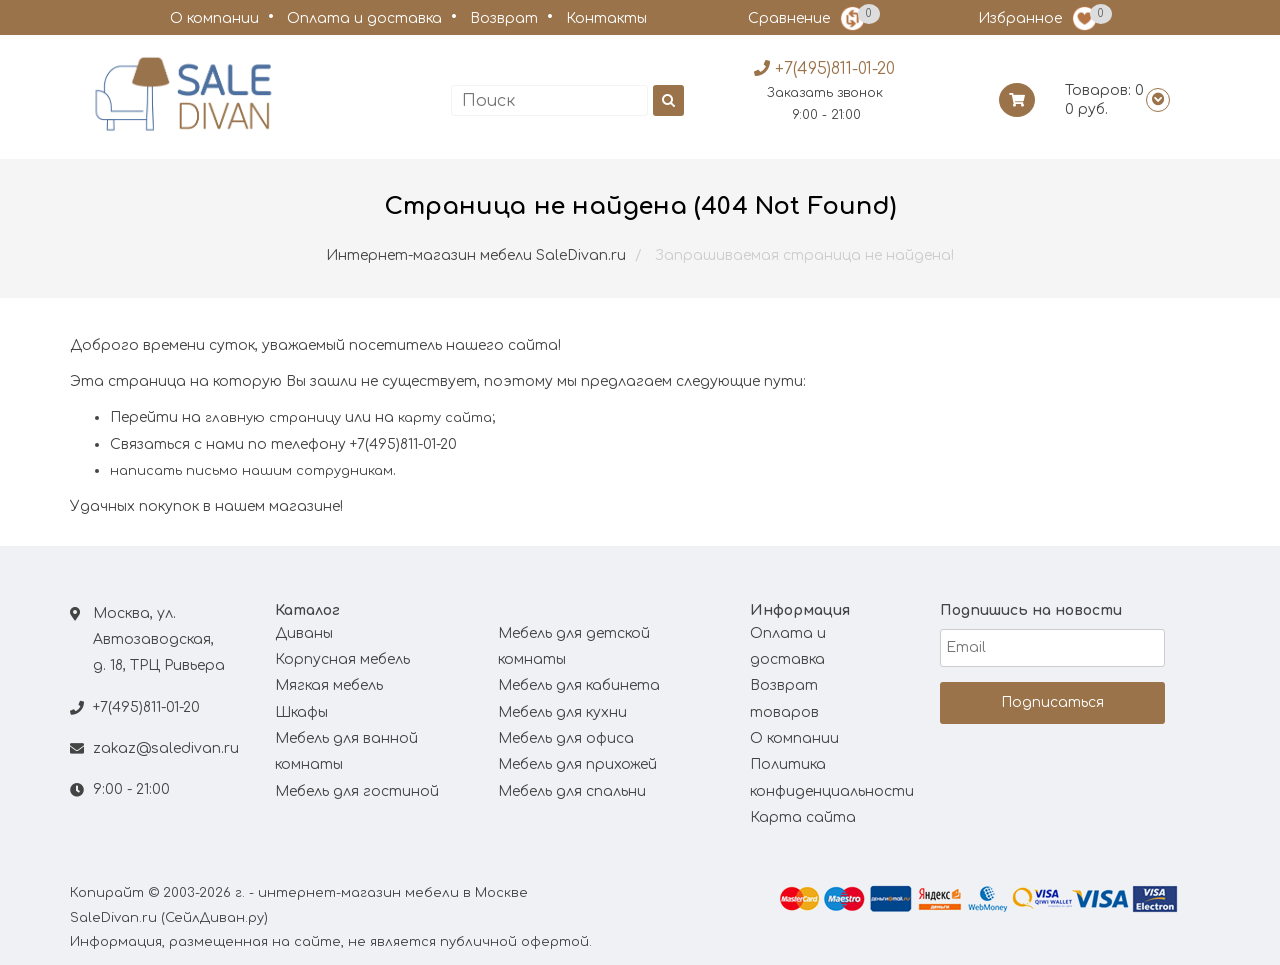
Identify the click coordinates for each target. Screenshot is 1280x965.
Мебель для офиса (566, 738)
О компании (214, 18)
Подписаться (1052, 702)
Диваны (304, 633)
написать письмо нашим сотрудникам (251, 471)
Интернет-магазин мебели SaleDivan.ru (476, 255)
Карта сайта (803, 817)
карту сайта (445, 418)
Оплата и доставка (364, 18)
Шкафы (301, 712)
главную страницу (273, 418)
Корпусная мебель (342, 659)
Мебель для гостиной (357, 791)
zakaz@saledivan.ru (166, 748)
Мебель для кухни (562, 712)
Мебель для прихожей (577, 764)
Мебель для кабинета (579, 685)
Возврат (504, 18)
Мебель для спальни (572, 791)
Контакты (606, 18)
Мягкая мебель (329, 685)
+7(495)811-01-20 (146, 707)
